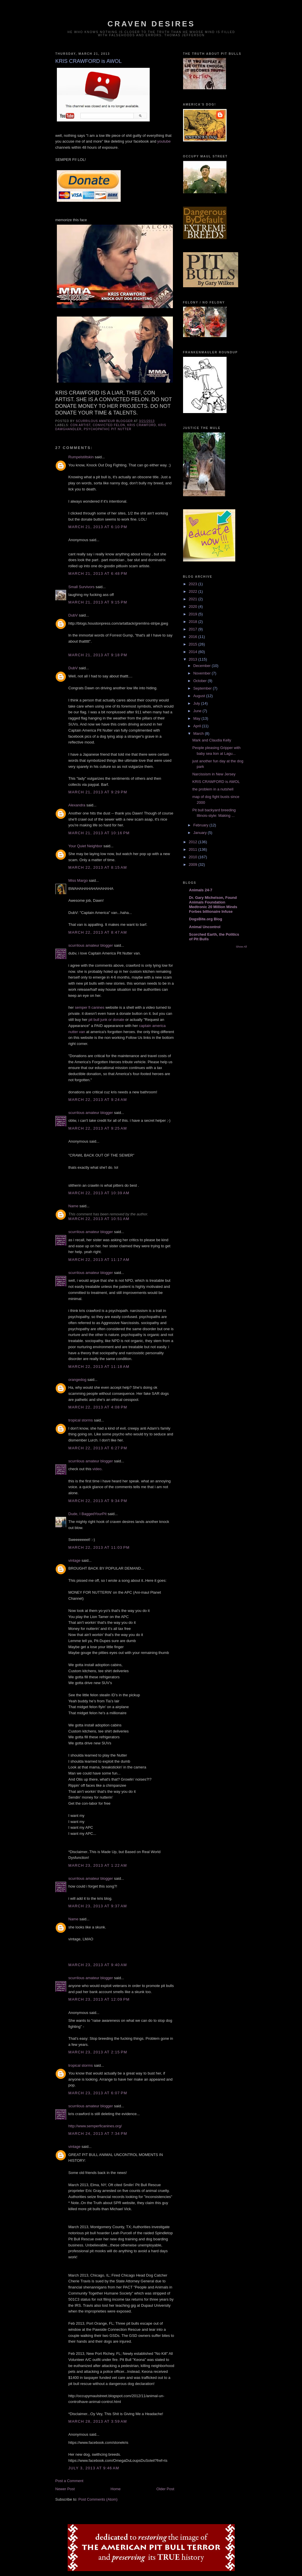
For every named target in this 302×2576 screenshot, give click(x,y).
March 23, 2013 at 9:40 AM (97, 1965)
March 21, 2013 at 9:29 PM (97, 792)
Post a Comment (69, 2481)
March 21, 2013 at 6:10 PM (97, 527)
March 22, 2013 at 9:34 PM (97, 1501)
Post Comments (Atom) (97, 2499)
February (201, 825)
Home (116, 2489)
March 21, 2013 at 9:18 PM (97, 655)
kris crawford (141, 425)
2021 (193, 599)
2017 (193, 629)
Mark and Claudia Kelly (211, 740)
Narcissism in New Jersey (214, 774)
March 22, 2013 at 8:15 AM (97, 867)
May (197, 718)
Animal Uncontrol (204, 927)
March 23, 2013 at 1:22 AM (97, 1865)
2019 (193, 614)
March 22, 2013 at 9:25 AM (97, 1128)
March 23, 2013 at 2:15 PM (97, 2052)
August (199, 696)
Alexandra (77, 805)
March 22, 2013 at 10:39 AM (99, 1193)
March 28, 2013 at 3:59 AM (97, 2421)
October (200, 681)
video (97, 1469)
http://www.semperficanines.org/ (95, 2126)
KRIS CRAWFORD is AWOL (216, 781)
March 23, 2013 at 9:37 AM (97, 1906)
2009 (193, 864)
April (197, 726)
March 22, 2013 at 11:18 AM (99, 1366)
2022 (193, 591)
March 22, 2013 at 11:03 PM (99, 1547)
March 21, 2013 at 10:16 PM (99, 833)
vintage (74, 1560)
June (197, 711)
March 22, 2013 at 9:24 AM (97, 1099)
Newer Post (65, 2489)
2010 (193, 857)
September (203, 688)
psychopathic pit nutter (107, 429)
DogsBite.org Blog (205, 919)
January (200, 832)
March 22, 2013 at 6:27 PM (97, 1448)
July (197, 703)
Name (73, 1206)
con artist (80, 425)
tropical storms (80, 1420)
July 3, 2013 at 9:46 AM (93, 2468)
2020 (193, 606)
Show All (241, 946)
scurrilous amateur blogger (90, 945)
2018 (193, 621)
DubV (73, 615)
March (199, 733)
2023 (193, 584)
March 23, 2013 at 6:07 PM (97, 2093)
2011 (193, 849)
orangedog (77, 1379)
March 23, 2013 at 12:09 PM (99, 1999)
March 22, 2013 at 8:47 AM (97, 932)
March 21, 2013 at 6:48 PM (97, 573)
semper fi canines (89, 1007)
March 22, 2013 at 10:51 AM (99, 1219)
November (202, 673)
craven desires (151, 23)
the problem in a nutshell (213, 789)
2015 (193, 644)
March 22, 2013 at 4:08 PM (97, 1407)
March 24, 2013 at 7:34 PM (97, 2133)
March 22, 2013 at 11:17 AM (99, 1259)
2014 (193, 652)
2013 (193, 659)
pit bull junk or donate (106, 1019)
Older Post (165, 2489)
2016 (193, 637)
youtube (164, 141)
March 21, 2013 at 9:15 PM (97, 602)
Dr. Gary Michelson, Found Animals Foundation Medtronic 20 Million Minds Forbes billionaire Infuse (213, 904)
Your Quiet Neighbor (85, 846)
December (202, 665)
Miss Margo (78, 880)
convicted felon (109, 425)
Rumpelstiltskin (81, 457)
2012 (193, 842)
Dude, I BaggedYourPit (87, 1514)
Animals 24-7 (200, 890)
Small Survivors (81, 587)
